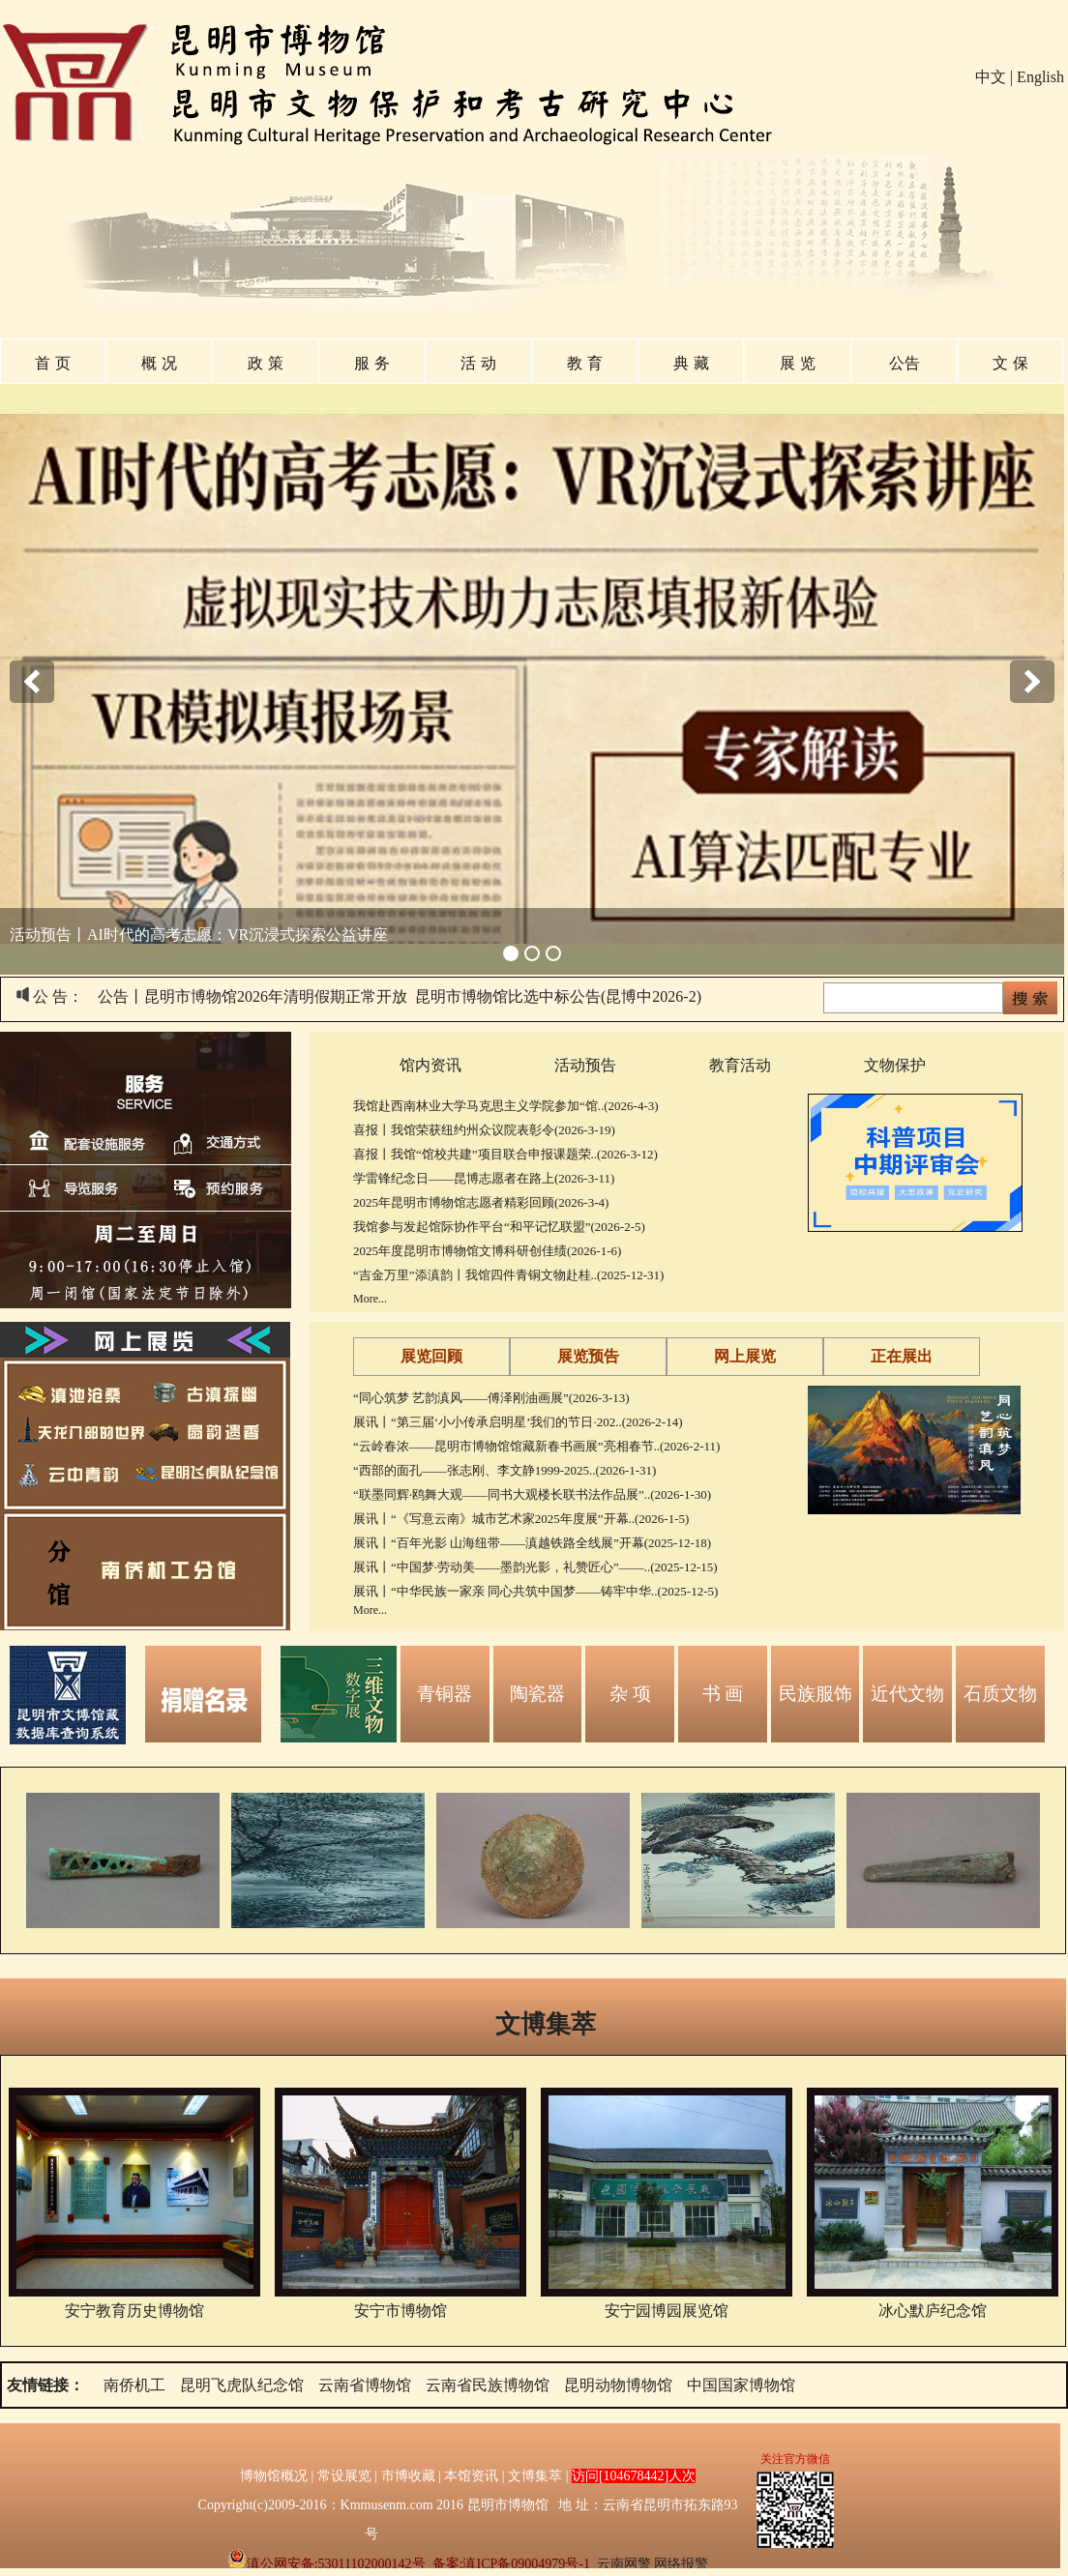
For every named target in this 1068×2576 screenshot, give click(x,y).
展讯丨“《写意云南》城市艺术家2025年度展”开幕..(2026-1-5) (521, 1518)
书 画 (723, 1693)
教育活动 (740, 1065)
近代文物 (907, 1693)
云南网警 (624, 2564)
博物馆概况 (274, 2476)
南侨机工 (134, 2385)
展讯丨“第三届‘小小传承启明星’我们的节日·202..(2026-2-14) (518, 1422)
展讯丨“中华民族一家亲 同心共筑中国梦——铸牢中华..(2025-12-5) (535, 1591)
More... (370, 1298)
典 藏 (690, 363)
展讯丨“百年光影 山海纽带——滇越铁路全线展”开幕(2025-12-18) (532, 1543)
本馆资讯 (471, 2476)
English (1040, 77)
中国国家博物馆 (741, 2385)
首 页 (52, 363)
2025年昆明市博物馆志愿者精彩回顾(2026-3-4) (480, 1202)
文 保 (1010, 363)
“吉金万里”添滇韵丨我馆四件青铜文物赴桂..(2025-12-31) (508, 1275)
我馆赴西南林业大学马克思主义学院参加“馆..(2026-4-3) (506, 1105)
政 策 (265, 363)
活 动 (477, 363)
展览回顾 (431, 1356)
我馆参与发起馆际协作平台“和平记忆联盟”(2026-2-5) (499, 1226)
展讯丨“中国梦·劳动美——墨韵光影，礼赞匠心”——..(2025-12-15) (535, 1567)
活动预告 (585, 1065)
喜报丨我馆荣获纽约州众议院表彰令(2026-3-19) (484, 1130)
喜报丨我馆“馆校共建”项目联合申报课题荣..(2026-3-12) (505, 1154)
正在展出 (902, 1356)
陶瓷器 (537, 1693)
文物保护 (895, 1065)
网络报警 (681, 2564)
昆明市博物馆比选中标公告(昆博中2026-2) (558, 996)
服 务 (371, 363)
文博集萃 (545, 2023)
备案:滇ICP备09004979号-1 (511, 2564)
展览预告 (588, 1356)
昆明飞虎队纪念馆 (242, 2385)
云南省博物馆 (364, 2385)
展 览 (797, 363)
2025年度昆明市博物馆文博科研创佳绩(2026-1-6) (487, 1251)
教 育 (584, 363)
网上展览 (745, 1356)
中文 (990, 77)
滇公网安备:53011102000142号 (326, 2564)
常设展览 (344, 2476)
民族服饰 (815, 1693)
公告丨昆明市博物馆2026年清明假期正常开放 (252, 996)
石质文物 (1000, 1693)
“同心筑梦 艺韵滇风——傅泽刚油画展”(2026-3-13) (491, 1397)
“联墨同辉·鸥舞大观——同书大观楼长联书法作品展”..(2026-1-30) (532, 1494)
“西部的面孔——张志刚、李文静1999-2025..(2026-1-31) (504, 1470)
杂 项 (630, 1693)
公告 (904, 363)
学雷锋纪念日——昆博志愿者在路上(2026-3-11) (483, 1178)
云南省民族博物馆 (487, 2385)
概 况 (158, 363)
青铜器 (444, 1693)
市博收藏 (408, 2476)
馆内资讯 (430, 1065)
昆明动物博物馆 (618, 2385)
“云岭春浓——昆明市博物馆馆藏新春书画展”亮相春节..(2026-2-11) (536, 1446)
